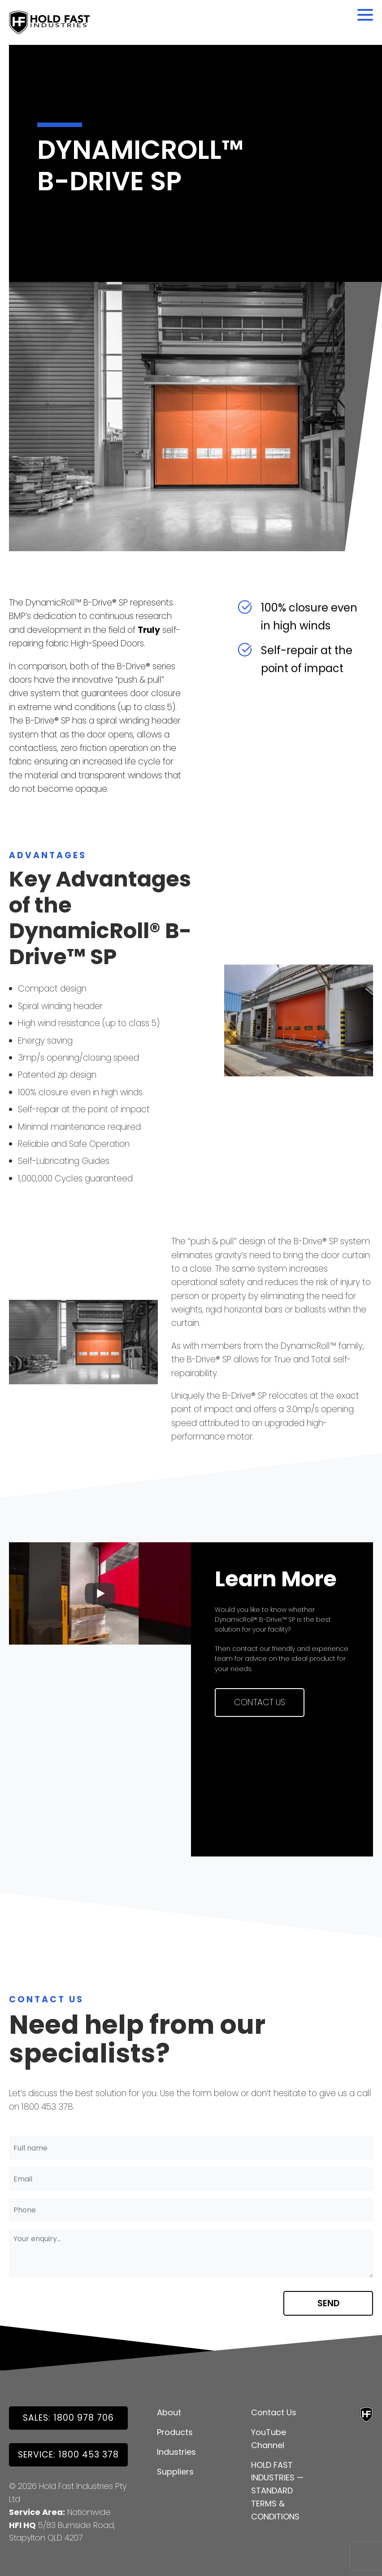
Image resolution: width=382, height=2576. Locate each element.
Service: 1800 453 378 (68, 2455)
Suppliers (175, 2471)
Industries (176, 2452)
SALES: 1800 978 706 (68, 2418)
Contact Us (259, 1702)
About (169, 2412)
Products (175, 2432)
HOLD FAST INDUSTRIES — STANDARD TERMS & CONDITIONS (277, 2490)
